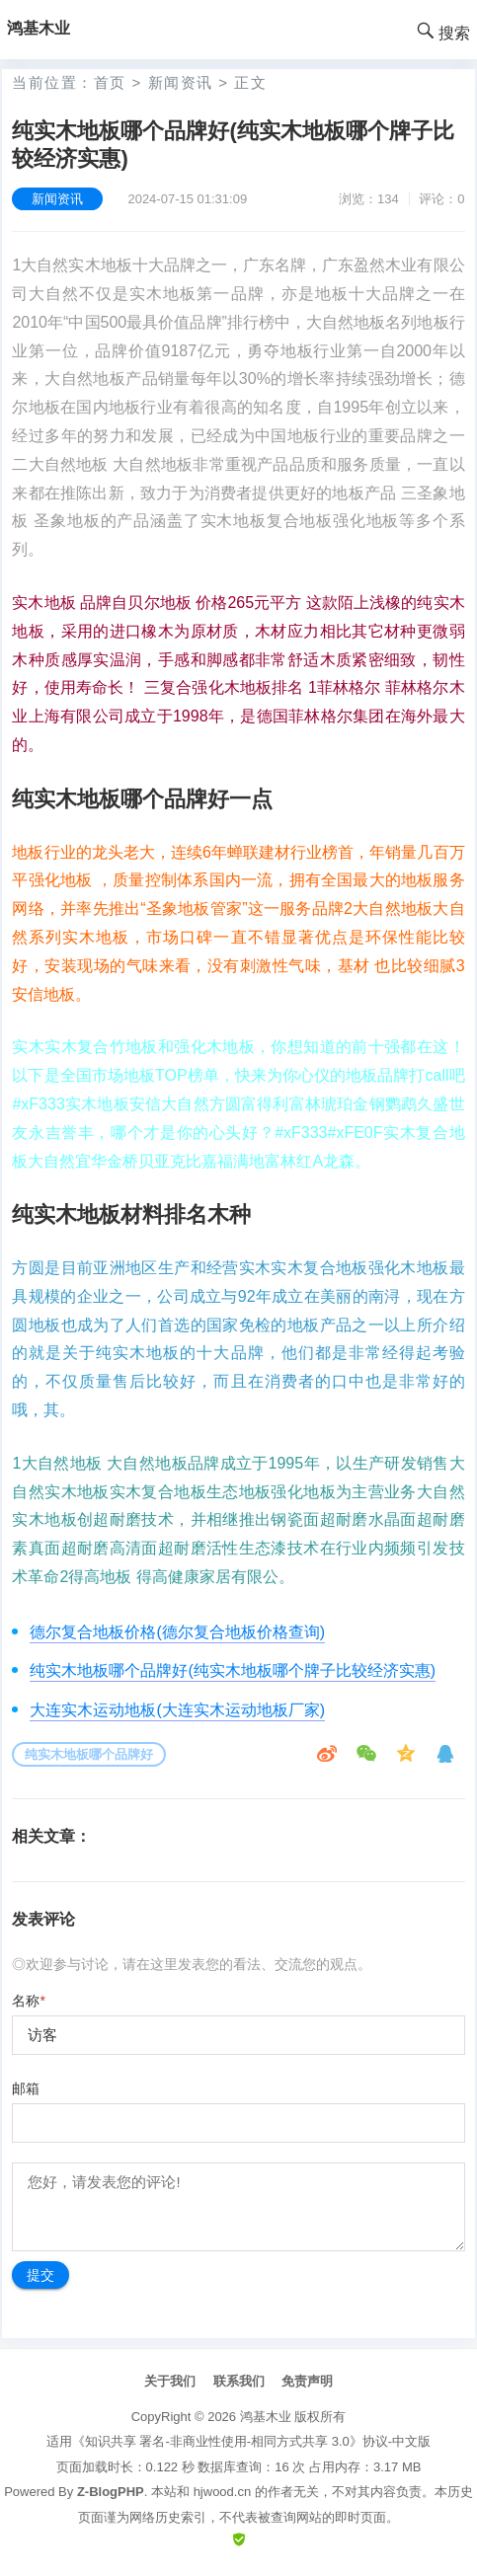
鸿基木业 (265, 2416)
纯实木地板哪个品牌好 (89, 1754)
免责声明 (307, 2381)
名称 (28, 2000)
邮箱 (26, 2088)
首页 (110, 82)
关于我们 (170, 2381)
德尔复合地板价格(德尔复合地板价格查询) (177, 1632)
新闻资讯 (180, 82)
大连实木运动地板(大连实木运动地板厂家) (177, 1710)
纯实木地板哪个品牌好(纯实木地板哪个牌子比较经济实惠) (233, 1670)
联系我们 (239, 2381)
